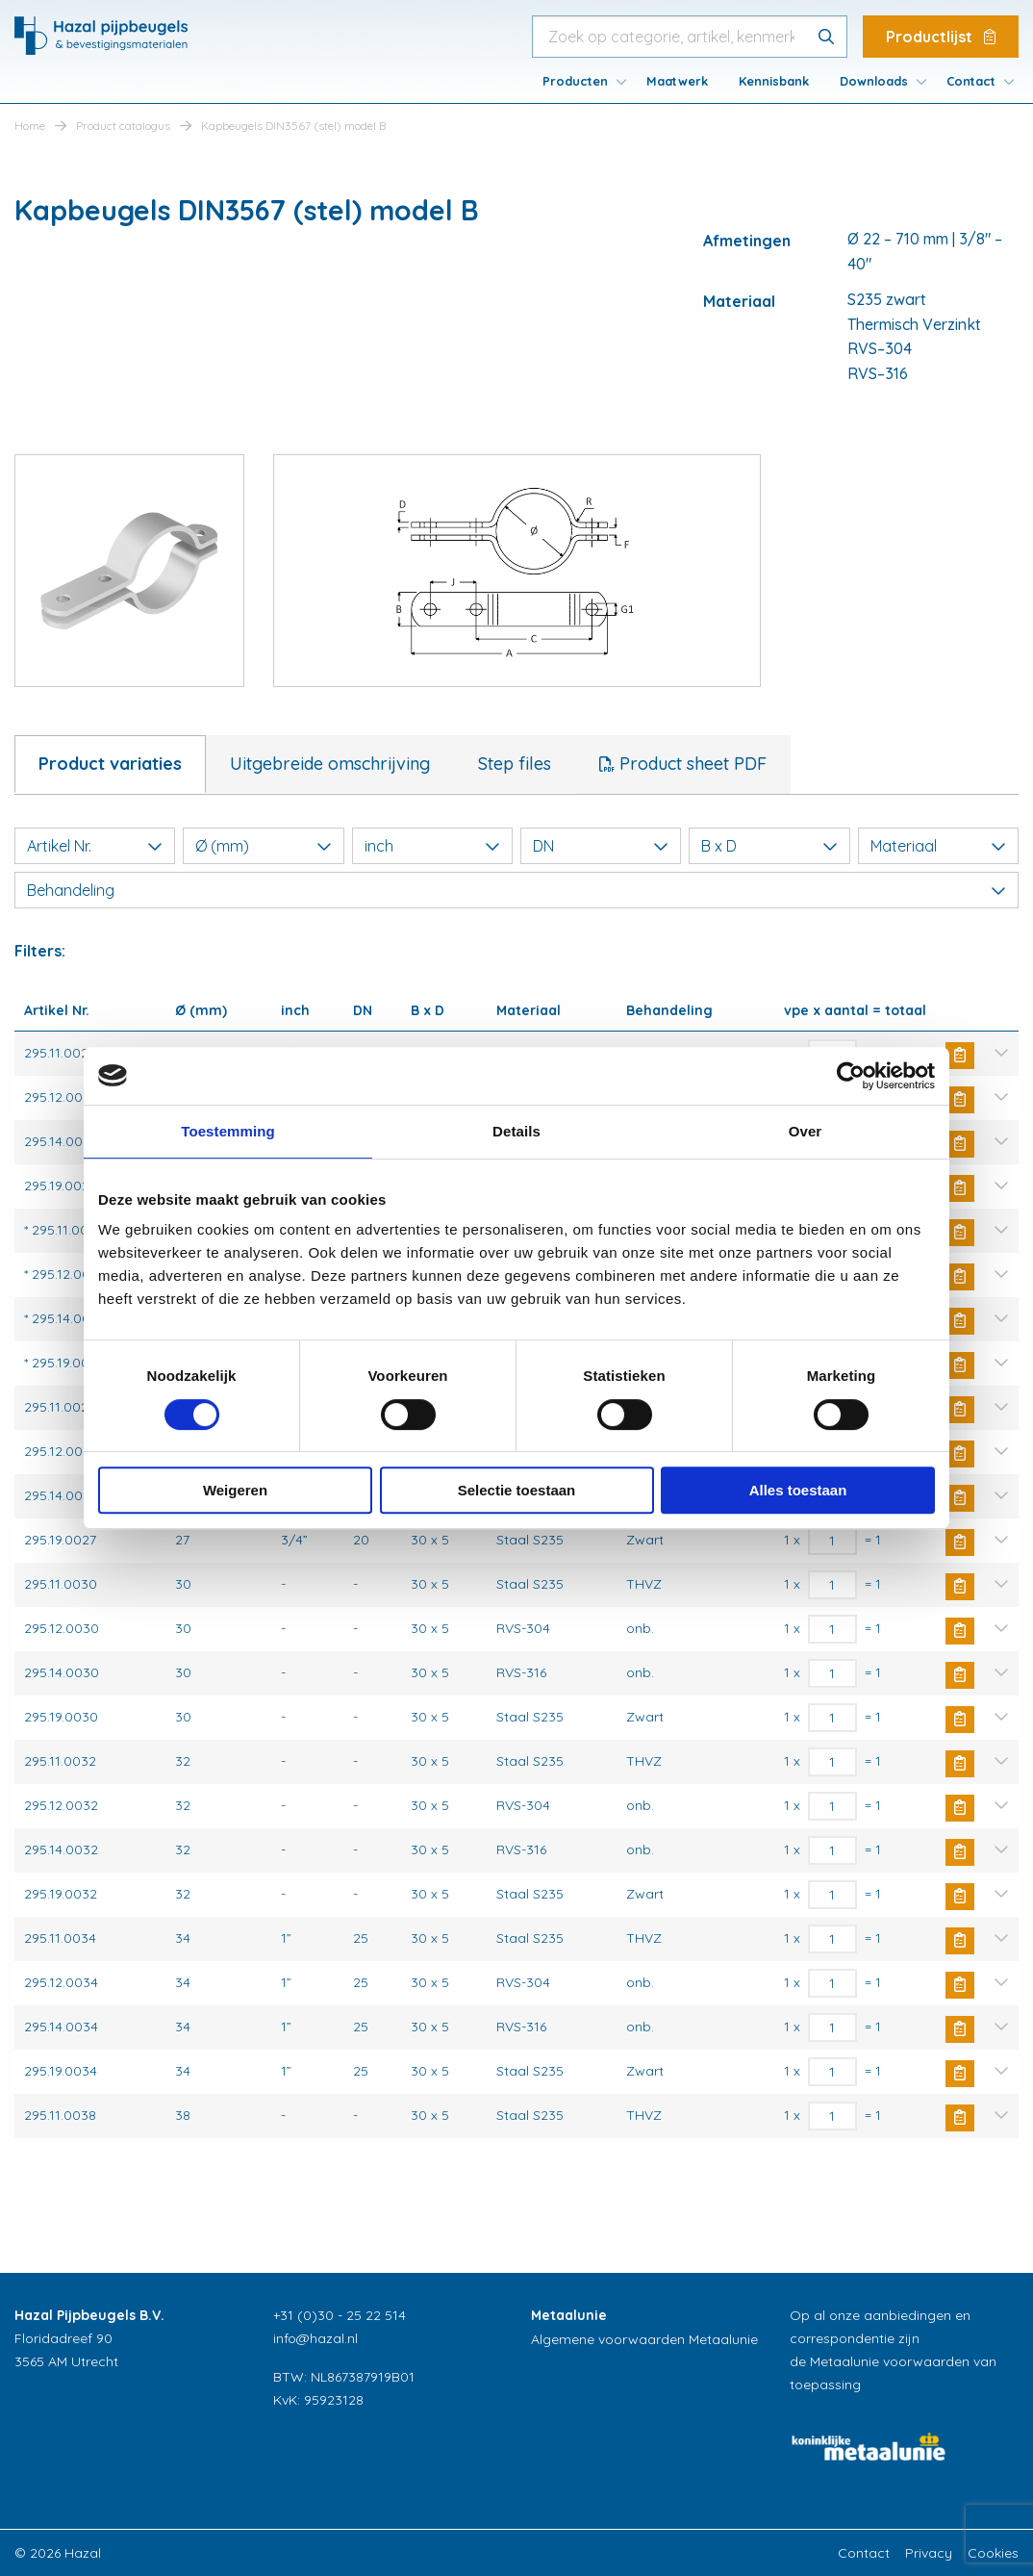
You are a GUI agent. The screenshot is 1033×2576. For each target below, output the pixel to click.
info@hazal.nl (315, 2338)
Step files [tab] (514, 763)
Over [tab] (805, 1131)
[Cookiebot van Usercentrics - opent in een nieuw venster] (851, 1075)
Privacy (928, 2553)
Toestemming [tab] (228, 1131)
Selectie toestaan (517, 1490)
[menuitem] (579, 81)
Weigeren (235, 1490)
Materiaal (938, 845)
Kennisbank (774, 81)
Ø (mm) (263, 845)
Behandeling (516, 890)
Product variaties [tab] (110, 763)
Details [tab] (516, 1131)
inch (432, 845)
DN (600, 845)
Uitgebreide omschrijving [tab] (330, 763)
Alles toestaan (798, 1490)
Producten (575, 81)
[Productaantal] (832, 1540)
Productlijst (940, 36)
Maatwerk (677, 81)
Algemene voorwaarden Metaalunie (644, 2339)
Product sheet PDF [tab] (691, 763)
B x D (769, 845)
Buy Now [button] (959, 1055)
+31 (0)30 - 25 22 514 (339, 2315)
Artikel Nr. (95, 845)
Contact (970, 81)
